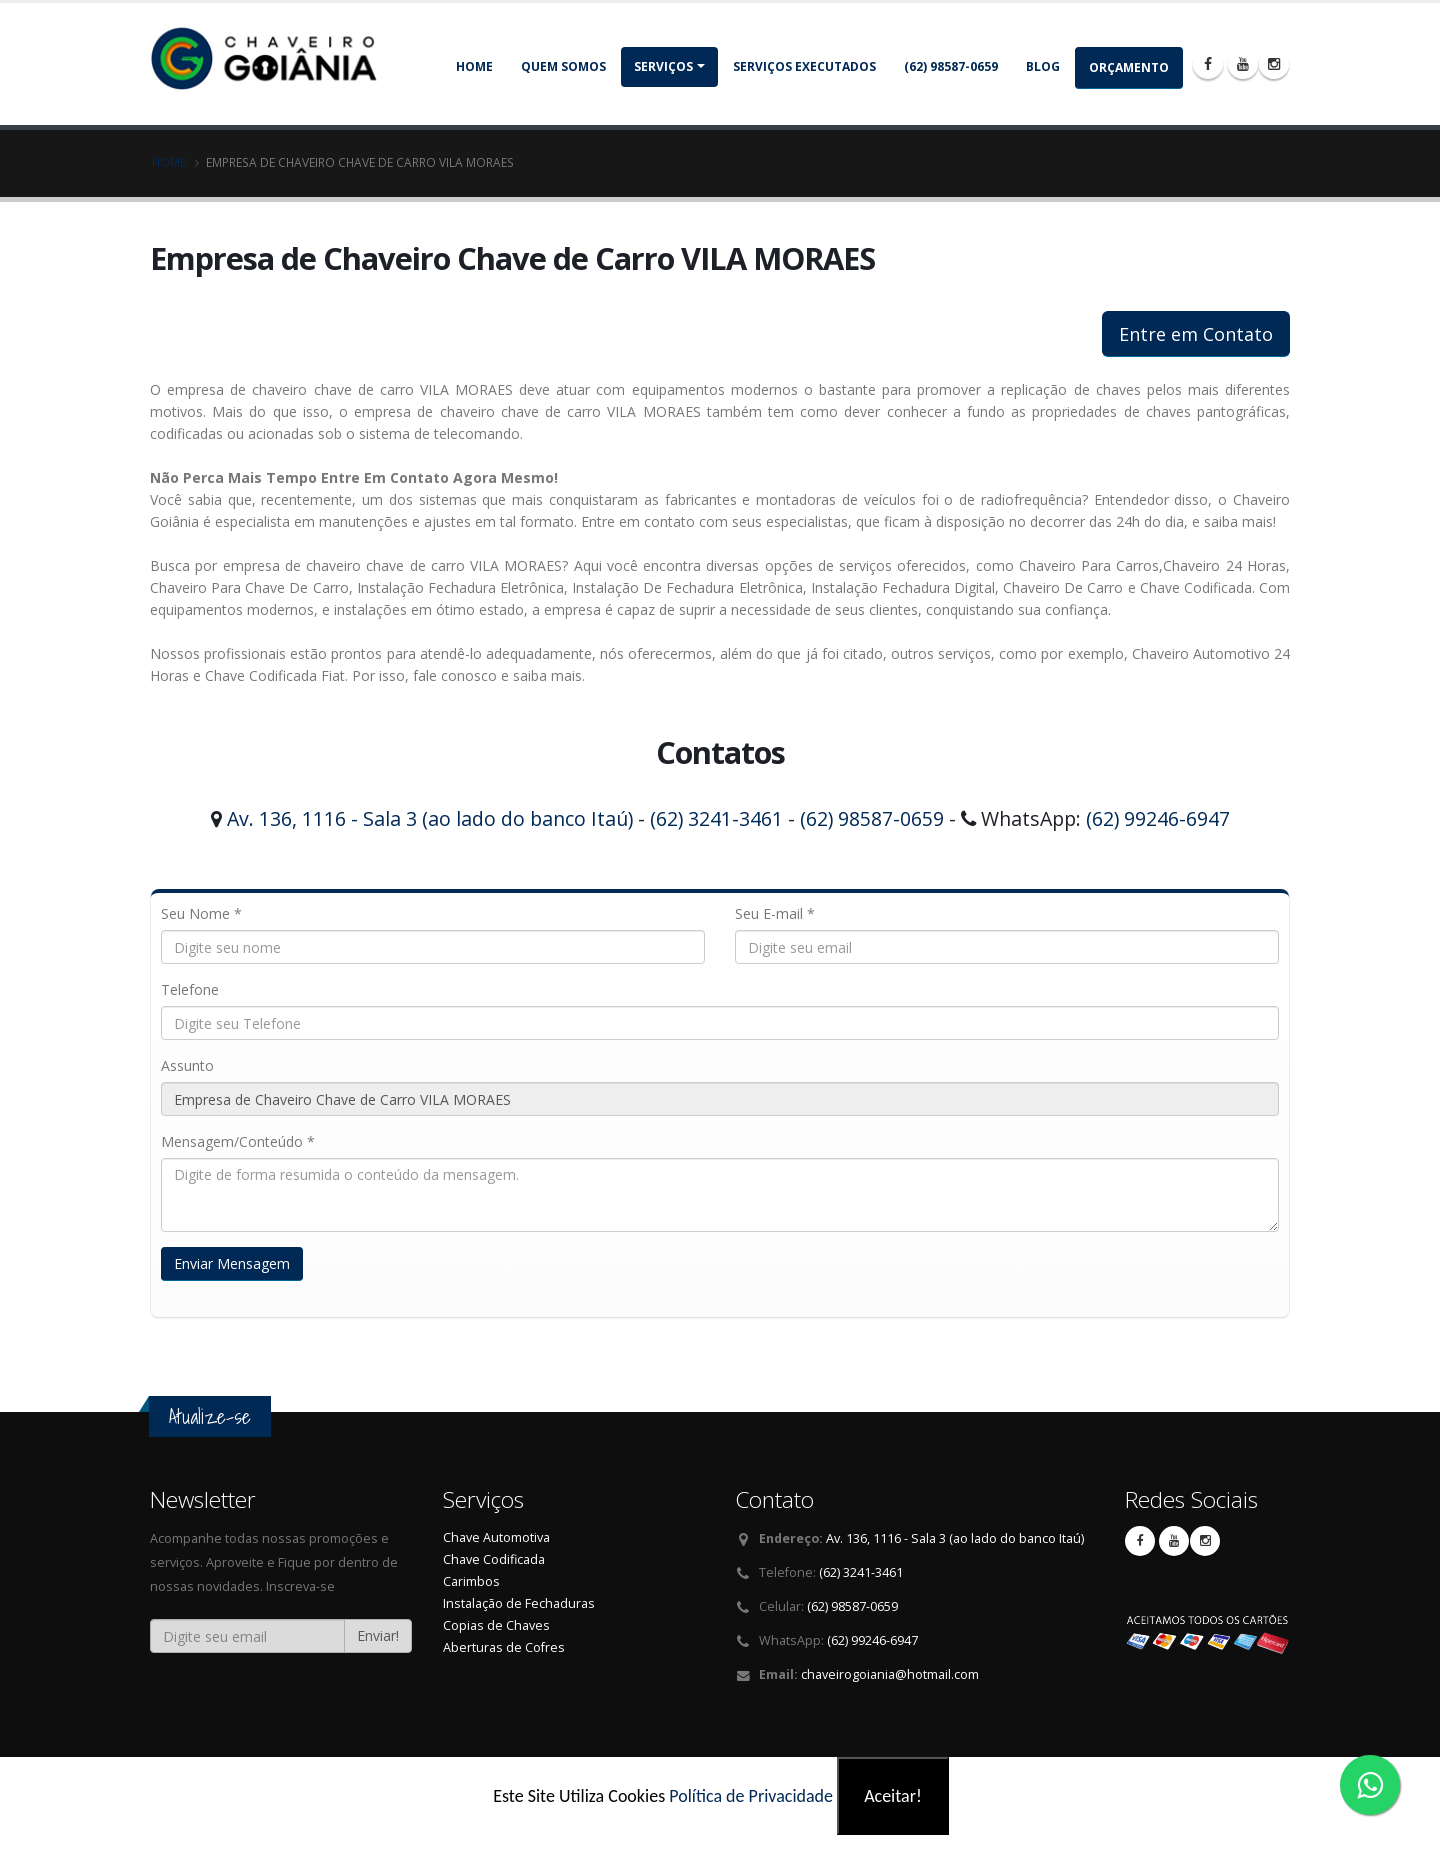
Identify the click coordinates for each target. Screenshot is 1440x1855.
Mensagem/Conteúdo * (238, 1141)
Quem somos (563, 66)
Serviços (663, 66)
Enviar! (378, 1635)
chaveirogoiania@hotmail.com (890, 1674)
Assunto (187, 1065)
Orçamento (1129, 67)
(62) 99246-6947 (1158, 818)
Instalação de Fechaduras (519, 1603)
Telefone (190, 989)
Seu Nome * (201, 913)
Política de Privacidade (751, 1796)
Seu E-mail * (775, 913)
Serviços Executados (804, 66)
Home (474, 66)
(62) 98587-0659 (951, 66)
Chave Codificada (494, 1559)
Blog (1043, 66)
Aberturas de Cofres (504, 1647)
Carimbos (471, 1581)
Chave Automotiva (496, 1537)
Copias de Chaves (496, 1625)
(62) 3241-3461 (716, 818)
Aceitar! (893, 1796)
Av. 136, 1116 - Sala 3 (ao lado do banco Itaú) (430, 818)
